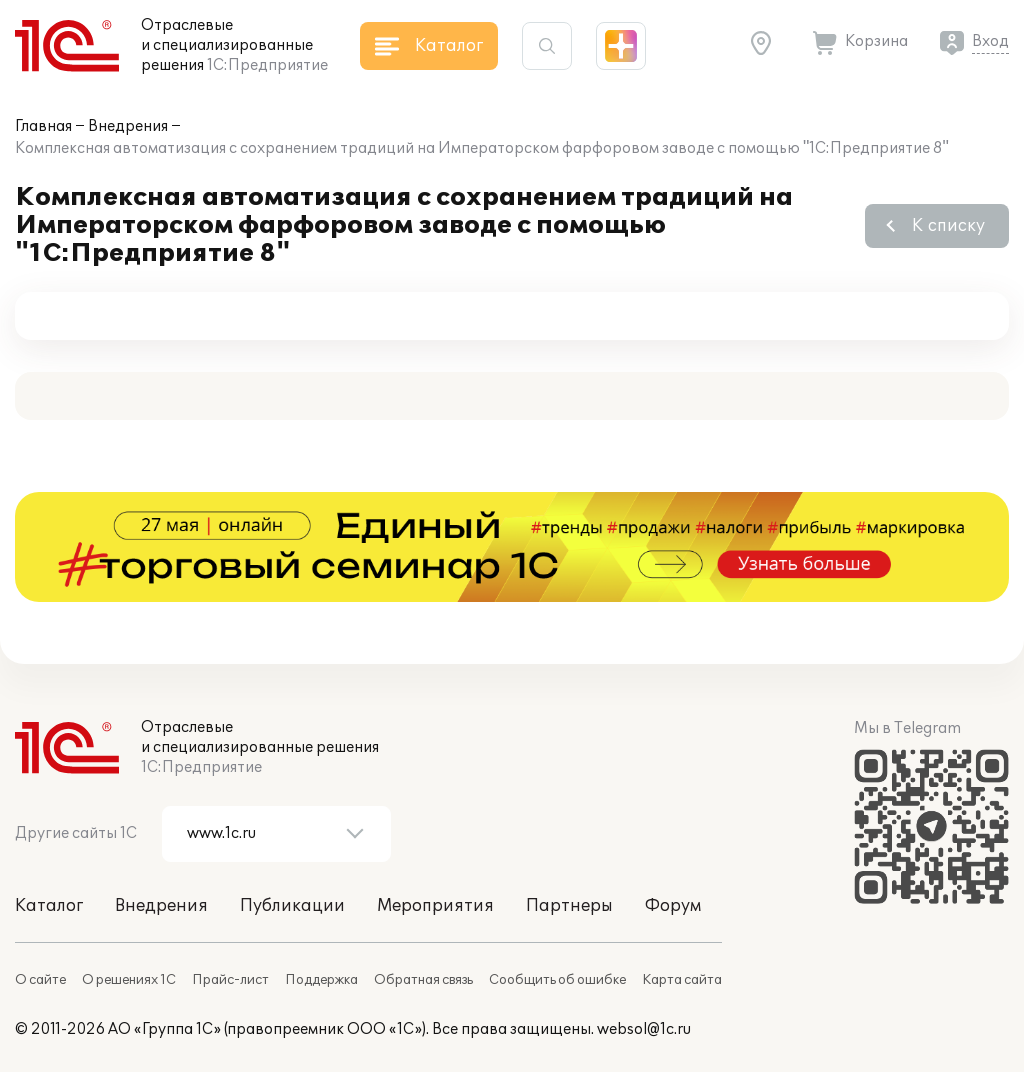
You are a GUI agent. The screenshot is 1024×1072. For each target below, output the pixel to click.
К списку (948, 226)
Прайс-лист (230, 980)
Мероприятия (435, 906)
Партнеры (569, 906)
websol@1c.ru (644, 1029)
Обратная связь (423, 980)
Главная (43, 126)
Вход (990, 41)
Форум (673, 906)
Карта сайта (682, 980)
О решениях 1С (129, 980)
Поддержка (321, 980)
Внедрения (128, 126)
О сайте (40, 980)
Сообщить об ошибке (557, 980)
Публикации (292, 906)
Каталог (49, 906)
